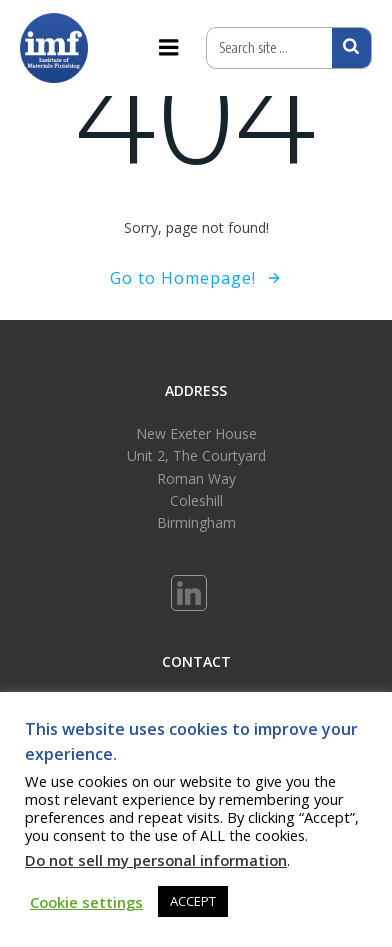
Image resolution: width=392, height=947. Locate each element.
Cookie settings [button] (86, 902)
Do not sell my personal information (156, 860)
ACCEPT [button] (193, 901)
